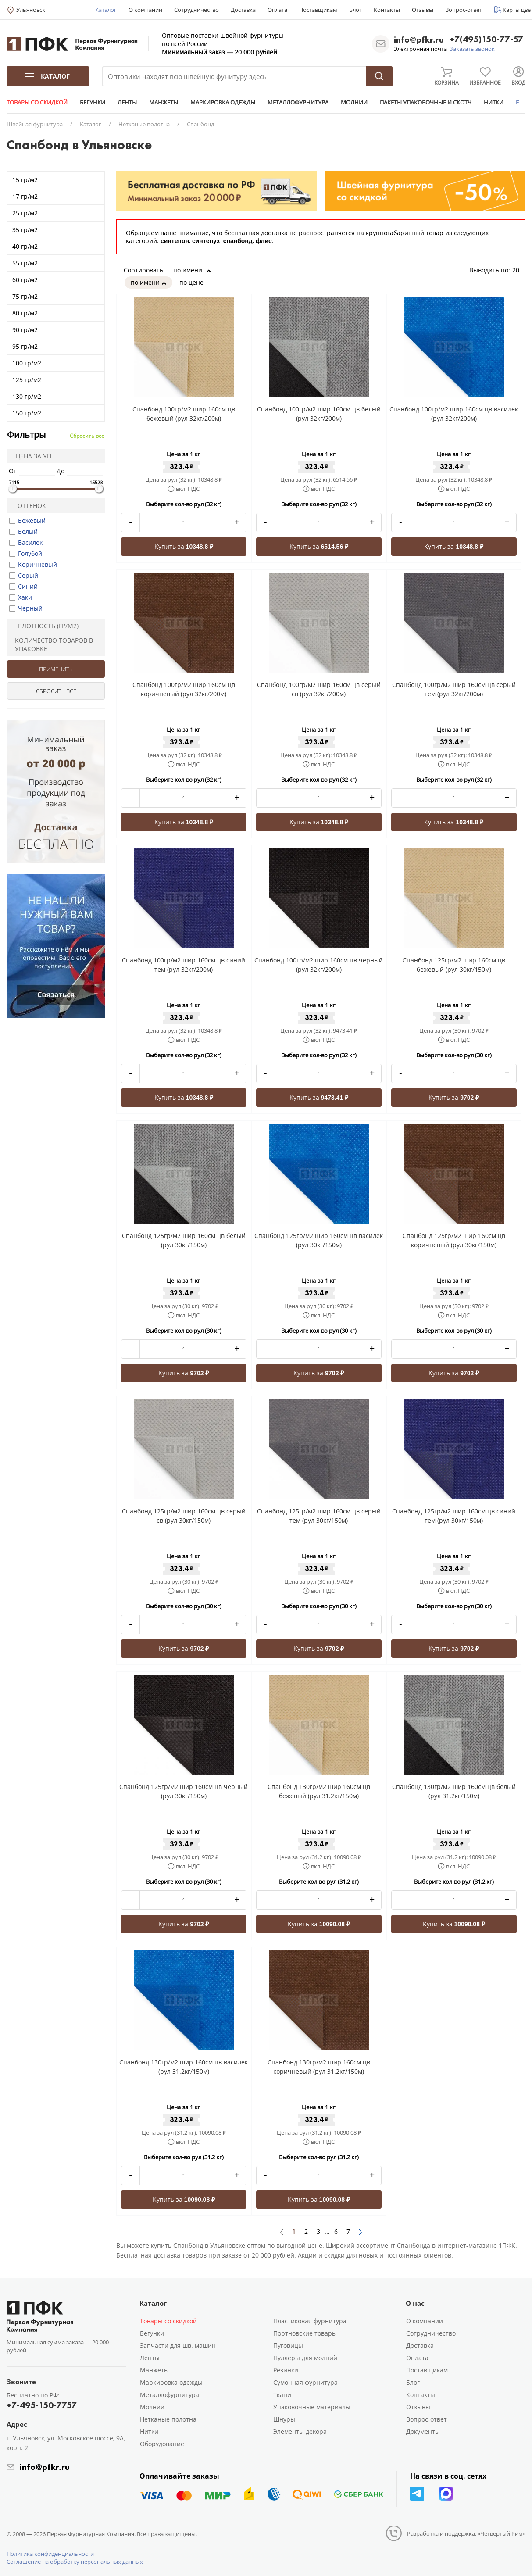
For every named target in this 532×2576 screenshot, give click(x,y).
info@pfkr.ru (419, 39)
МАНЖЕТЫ (163, 102)
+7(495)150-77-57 (486, 39)
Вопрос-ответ (463, 10)
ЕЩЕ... (524, 102)
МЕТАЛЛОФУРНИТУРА (298, 102)
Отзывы (422, 10)
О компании (145, 10)
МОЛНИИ (354, 102)
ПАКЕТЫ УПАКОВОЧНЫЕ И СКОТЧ (425, 102)
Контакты (387, 10)
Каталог (106, 10)
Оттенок (28, 505)
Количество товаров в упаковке (51, 644)
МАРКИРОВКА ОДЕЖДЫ (222, 102)
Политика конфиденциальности (50, 2554)
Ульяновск (30, 10)
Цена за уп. (31, 456)
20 (518, 270)
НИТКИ (493, 102)
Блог (355, 10)
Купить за (184, 546)
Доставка (243, 10)
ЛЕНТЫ (127, 102)
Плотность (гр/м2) (44, 626)
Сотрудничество (196, 10)
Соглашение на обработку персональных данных (75, 2561)
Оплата (277, 10)
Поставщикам (318, 10)
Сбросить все (87, 436)
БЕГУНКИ (92, 102)
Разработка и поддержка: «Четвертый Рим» (466, 2533)
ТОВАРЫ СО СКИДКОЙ (37, 102)
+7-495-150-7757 (42, 2405)
